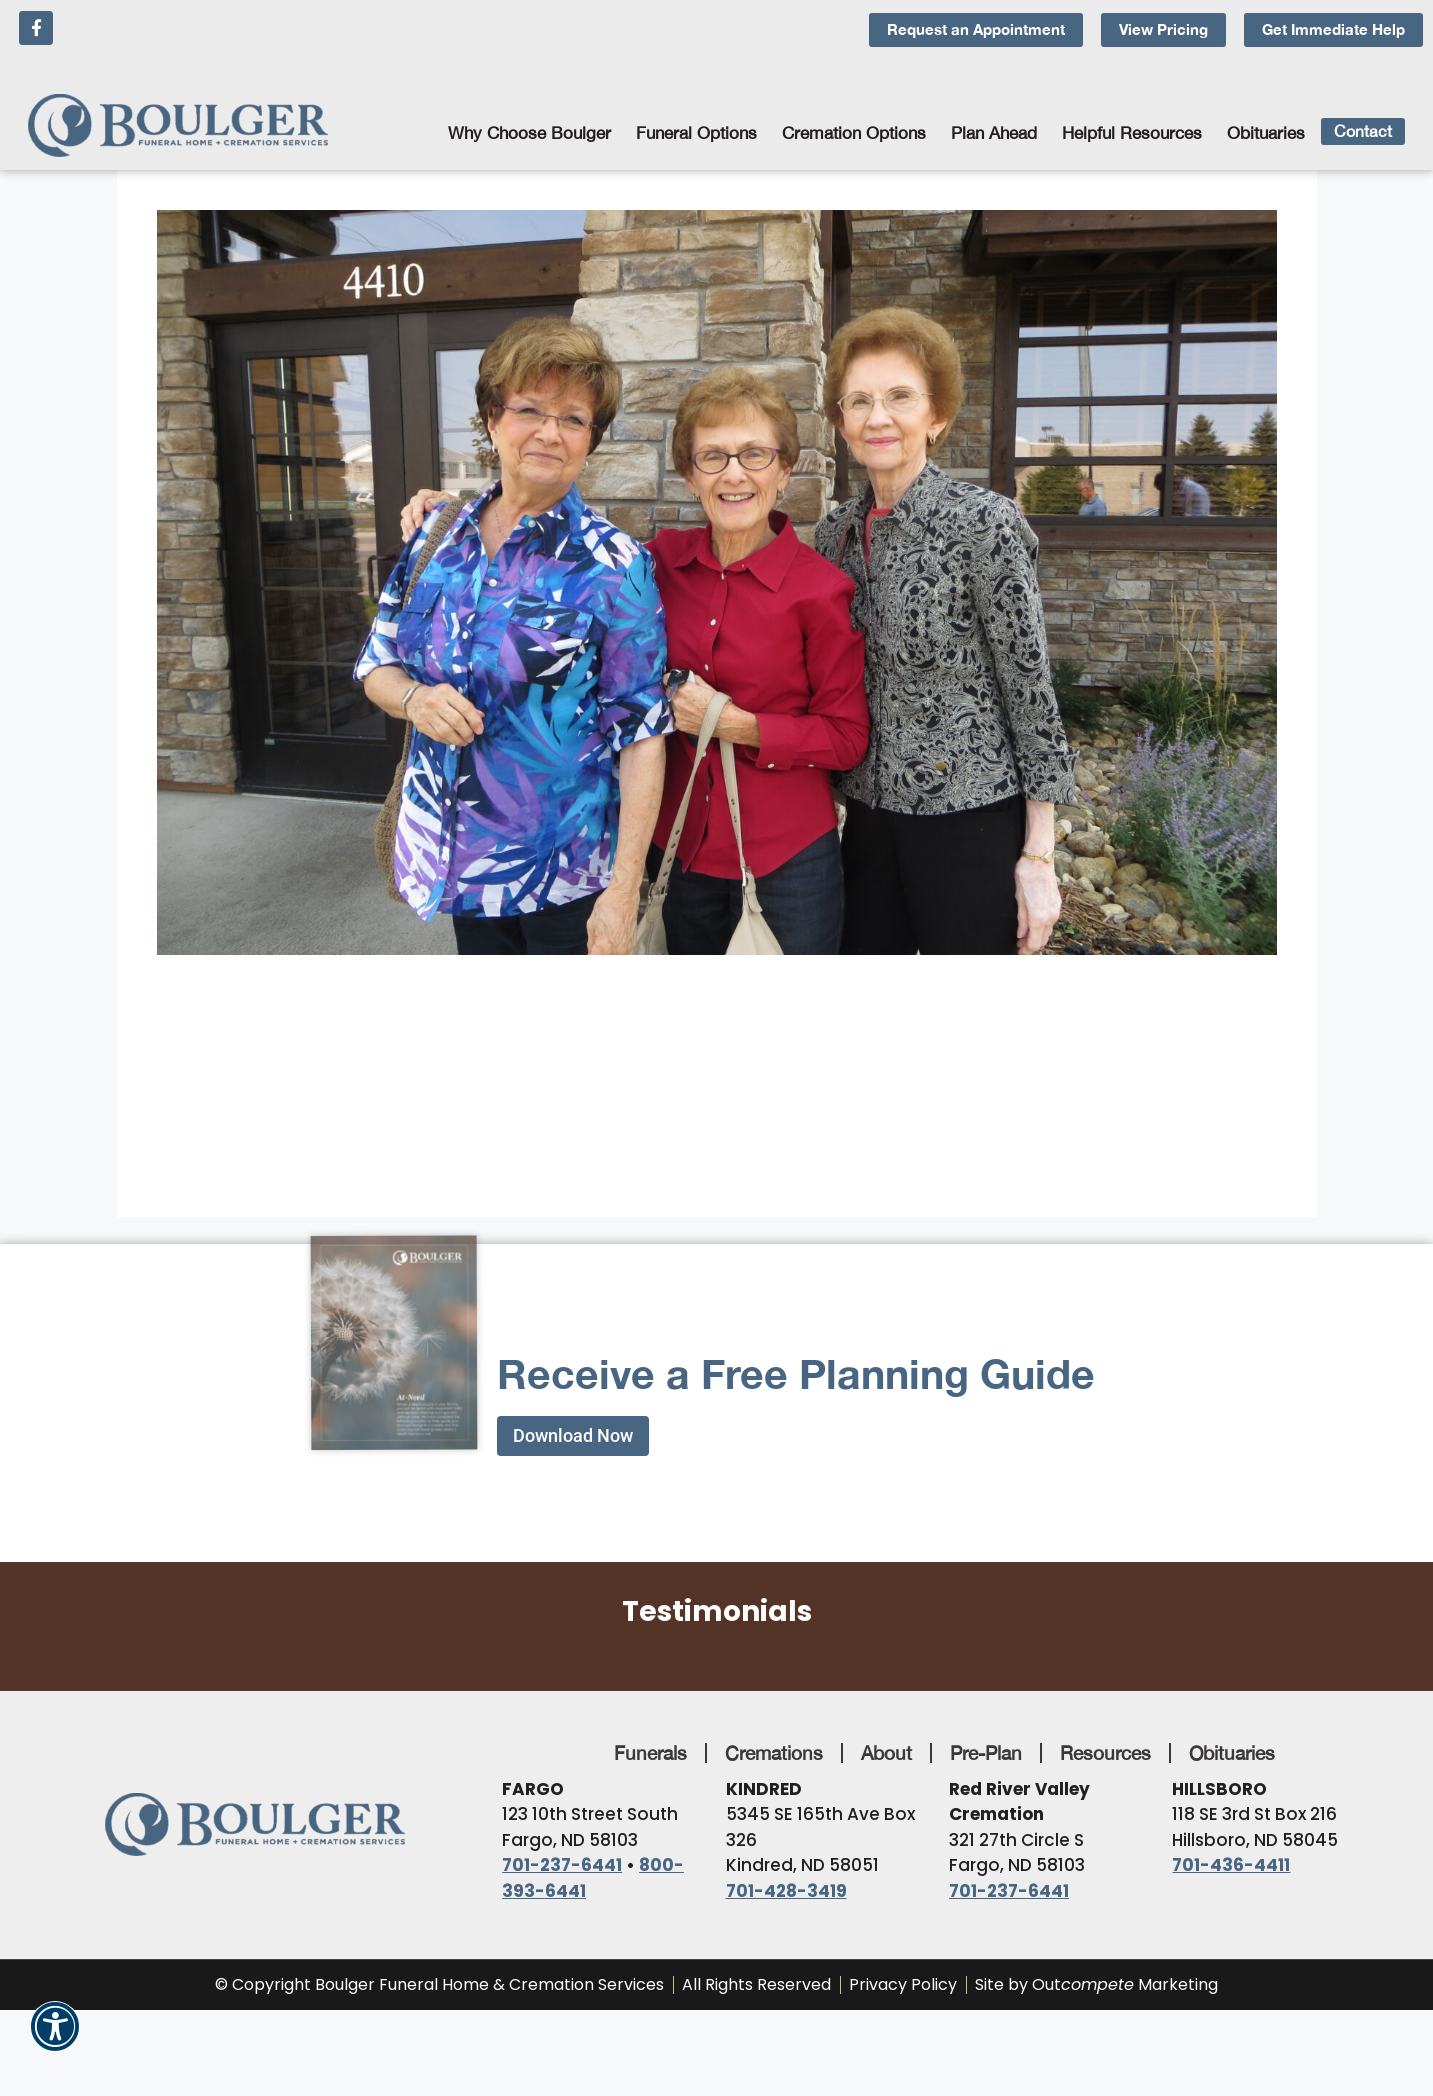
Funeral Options (701, 133)
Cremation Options (859, 133)
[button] (55, 2037)
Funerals (650, 1753)
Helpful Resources (1137, 133)
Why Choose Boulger (534, 133)
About (886, 1753)
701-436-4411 (1231, 1865)
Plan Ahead (999, 133)
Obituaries (1266, 133)
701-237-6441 (562, 1865)
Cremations (774, 1753)
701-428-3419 (786, 1891)
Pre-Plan (986, 1753)
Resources (1105, 1753)
